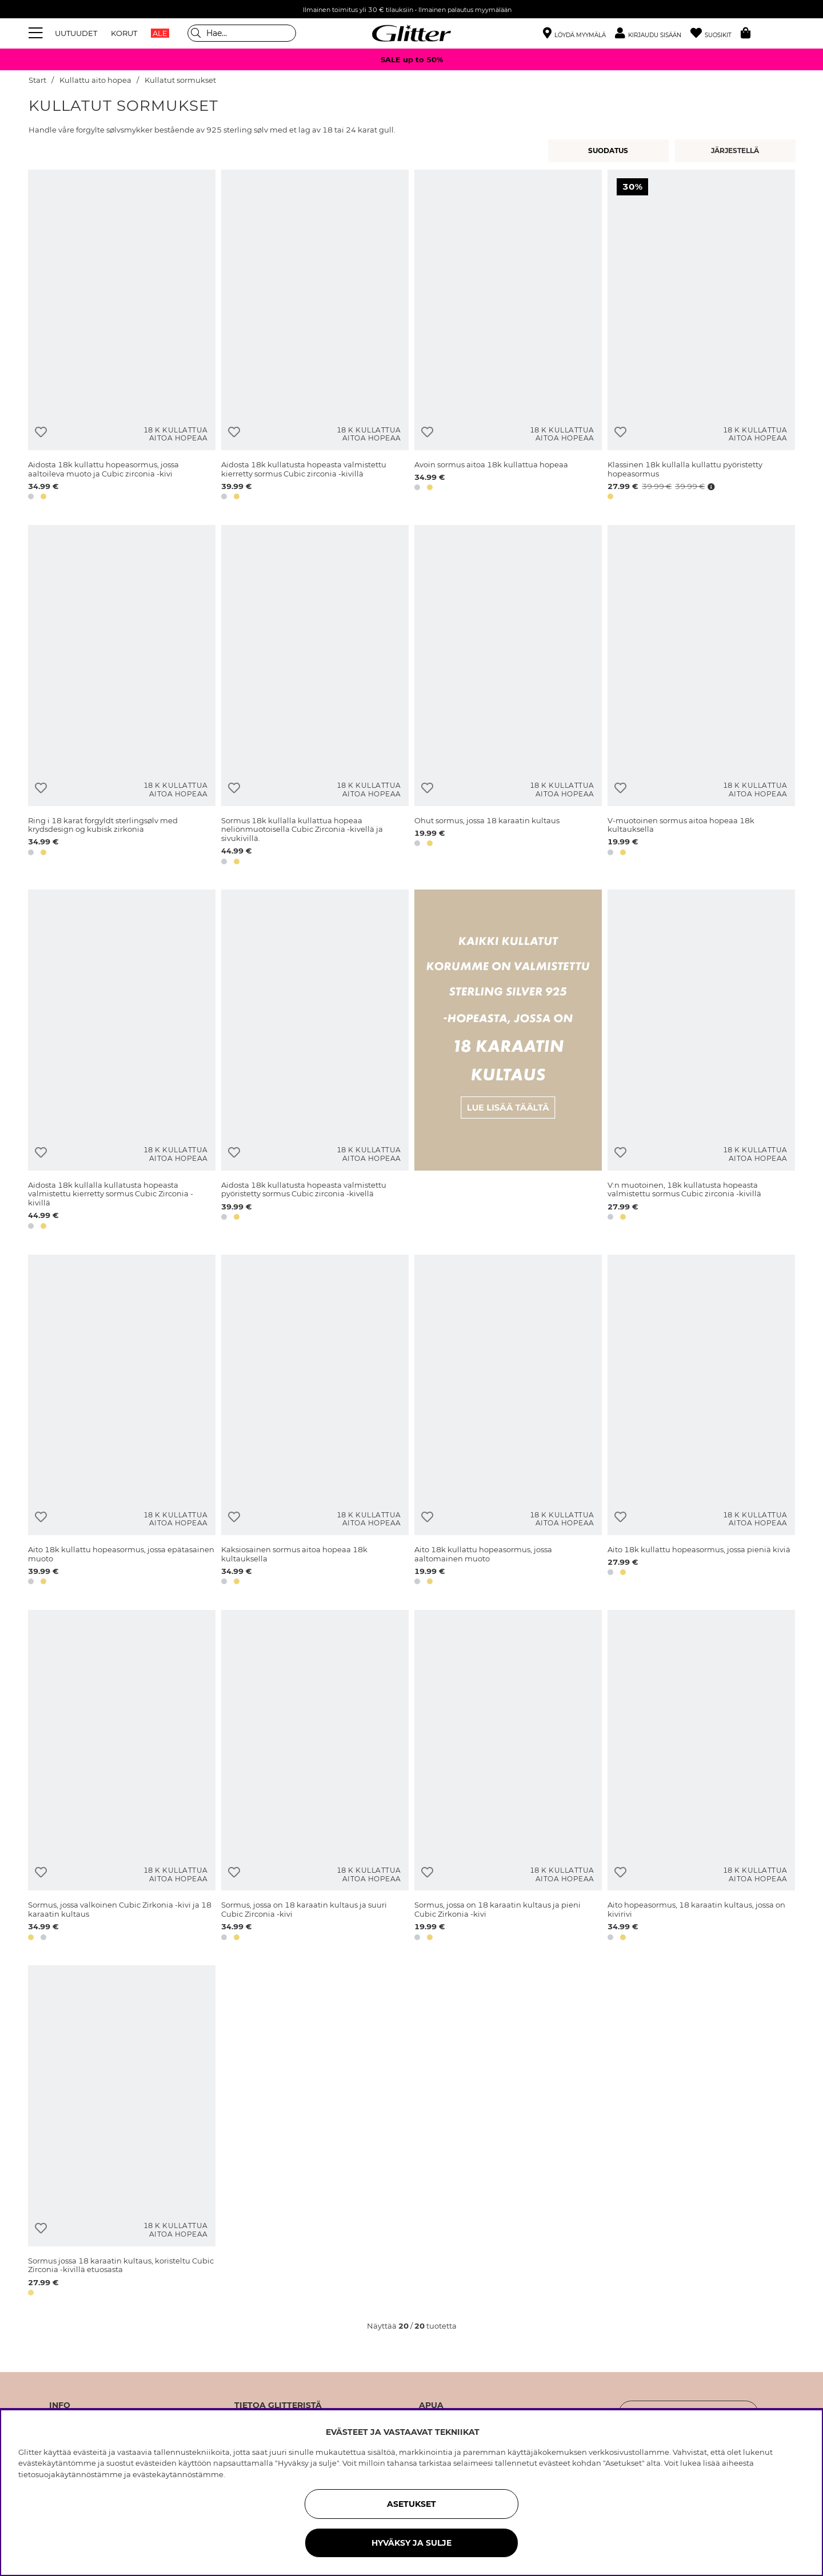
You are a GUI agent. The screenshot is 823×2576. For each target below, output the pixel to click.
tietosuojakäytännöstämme (70, 2474)
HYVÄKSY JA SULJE (411, 2543)
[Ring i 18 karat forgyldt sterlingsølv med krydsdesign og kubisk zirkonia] (121, 696)
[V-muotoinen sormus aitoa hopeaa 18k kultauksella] (701, 696)
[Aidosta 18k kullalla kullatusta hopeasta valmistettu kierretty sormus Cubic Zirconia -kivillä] (121, 1061)
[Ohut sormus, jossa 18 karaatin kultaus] (508, 696)
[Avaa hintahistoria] (710, 486)
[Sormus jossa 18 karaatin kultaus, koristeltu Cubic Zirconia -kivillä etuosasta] (121, 2132)
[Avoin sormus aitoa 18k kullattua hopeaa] (508, 337)
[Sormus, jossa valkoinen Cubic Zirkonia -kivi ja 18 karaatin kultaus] (121, 1777)
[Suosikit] (715, 33)
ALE (160, 33)
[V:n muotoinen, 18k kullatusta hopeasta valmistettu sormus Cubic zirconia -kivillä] (701, 1061)
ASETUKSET (411, 2504)
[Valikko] (37, 33)
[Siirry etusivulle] (411, 33)
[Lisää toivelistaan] (41, 432)
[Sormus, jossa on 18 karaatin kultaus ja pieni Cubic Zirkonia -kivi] (508, 1777)
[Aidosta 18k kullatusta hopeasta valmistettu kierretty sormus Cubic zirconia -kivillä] (315, 337)
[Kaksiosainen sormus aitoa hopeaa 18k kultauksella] (315, 1422)
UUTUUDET (76, 33)
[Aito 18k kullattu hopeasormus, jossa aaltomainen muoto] (508, 1422)
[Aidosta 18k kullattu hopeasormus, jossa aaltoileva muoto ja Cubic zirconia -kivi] (121, 337)
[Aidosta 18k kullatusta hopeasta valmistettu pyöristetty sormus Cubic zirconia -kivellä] (315, 1061)
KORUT (124, 33)
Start (37, 80)
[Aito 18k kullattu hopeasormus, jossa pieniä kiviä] (701, 1422)
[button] (652, 33)
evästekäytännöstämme (178, 2474)
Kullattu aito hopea (95, 80)
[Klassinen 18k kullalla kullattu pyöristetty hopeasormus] (701, 337)
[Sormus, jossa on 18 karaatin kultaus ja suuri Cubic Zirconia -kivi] (315, 1777)
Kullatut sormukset (180, 80)
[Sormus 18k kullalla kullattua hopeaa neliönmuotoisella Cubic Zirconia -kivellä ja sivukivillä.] (315, 696)
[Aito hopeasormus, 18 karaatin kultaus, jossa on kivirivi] (701, 1777)
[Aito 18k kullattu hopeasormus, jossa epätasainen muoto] (121, 1422)
